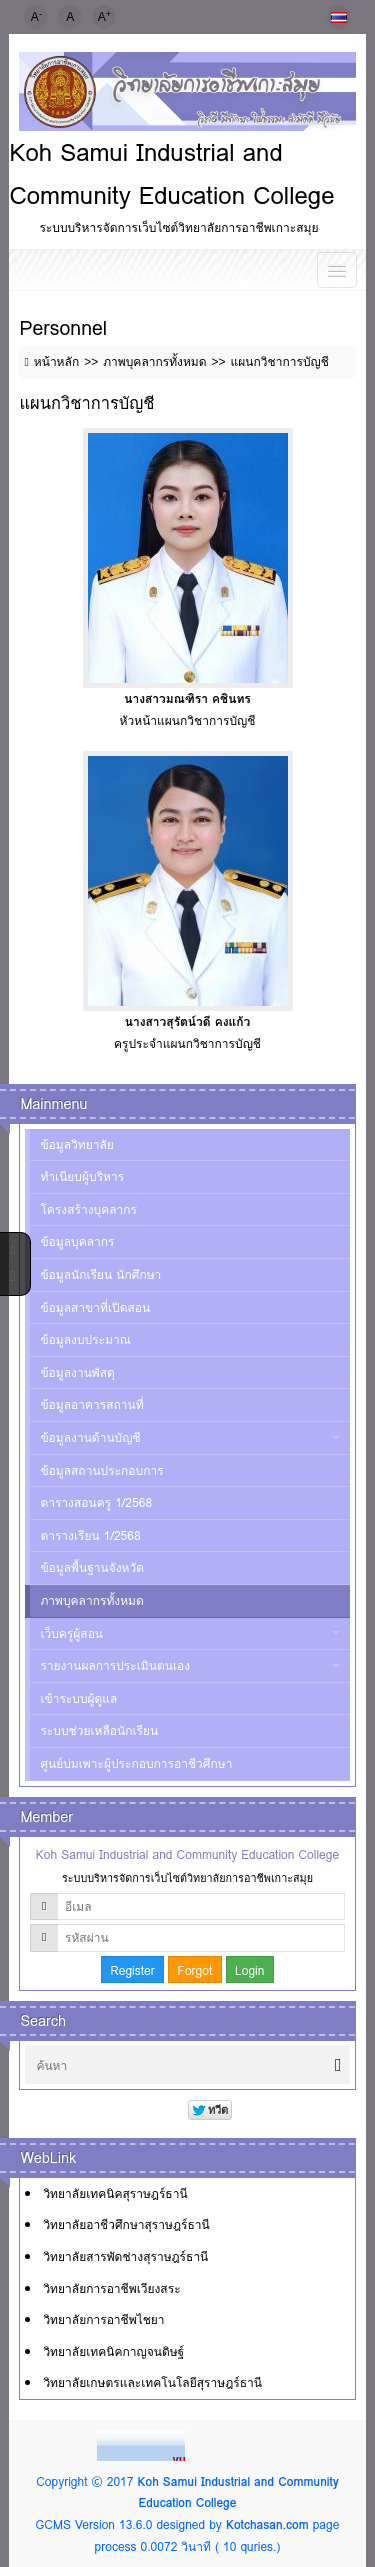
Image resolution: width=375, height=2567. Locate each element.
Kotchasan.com (267, 2524)
